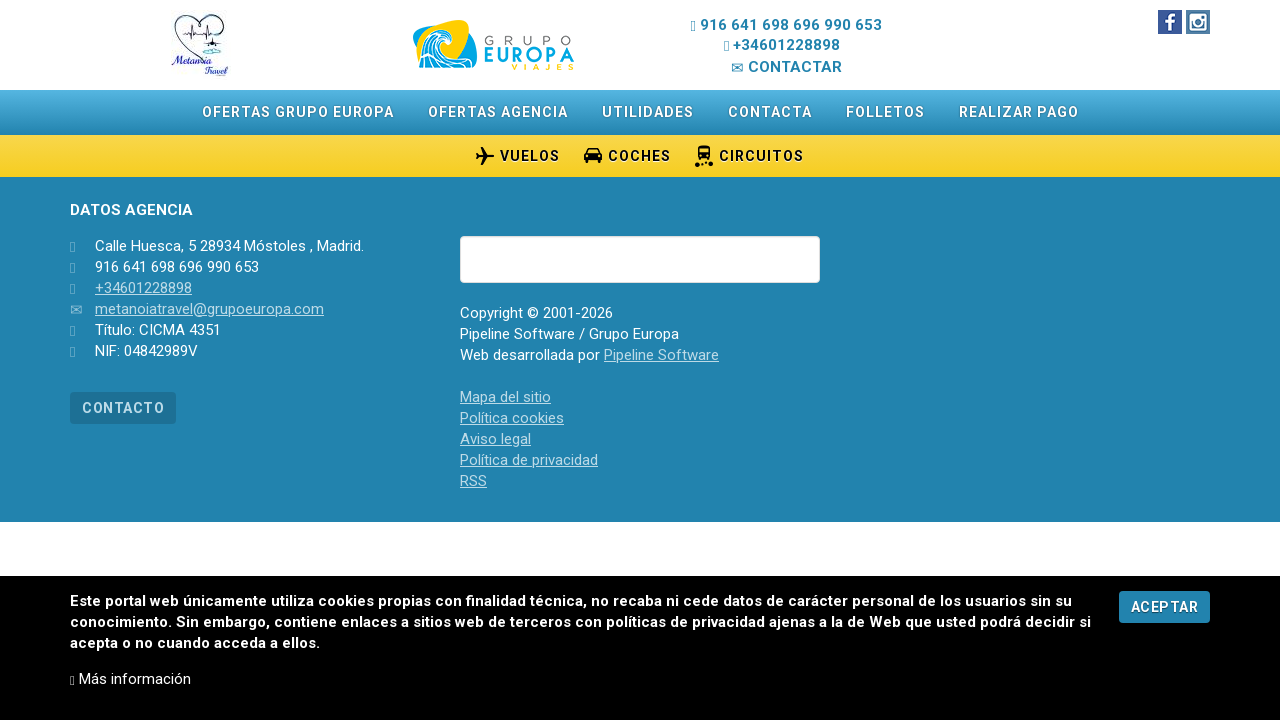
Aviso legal (495, 439)
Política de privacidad (529, 460)
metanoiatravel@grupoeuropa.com (209, 309)
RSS (473, 481)
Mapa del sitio (505, 397)
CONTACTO (123, 408)
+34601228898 (143, 288)
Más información (130, 679)
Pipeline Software (661, 355)
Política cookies (512, 418)
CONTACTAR (786, 67)
